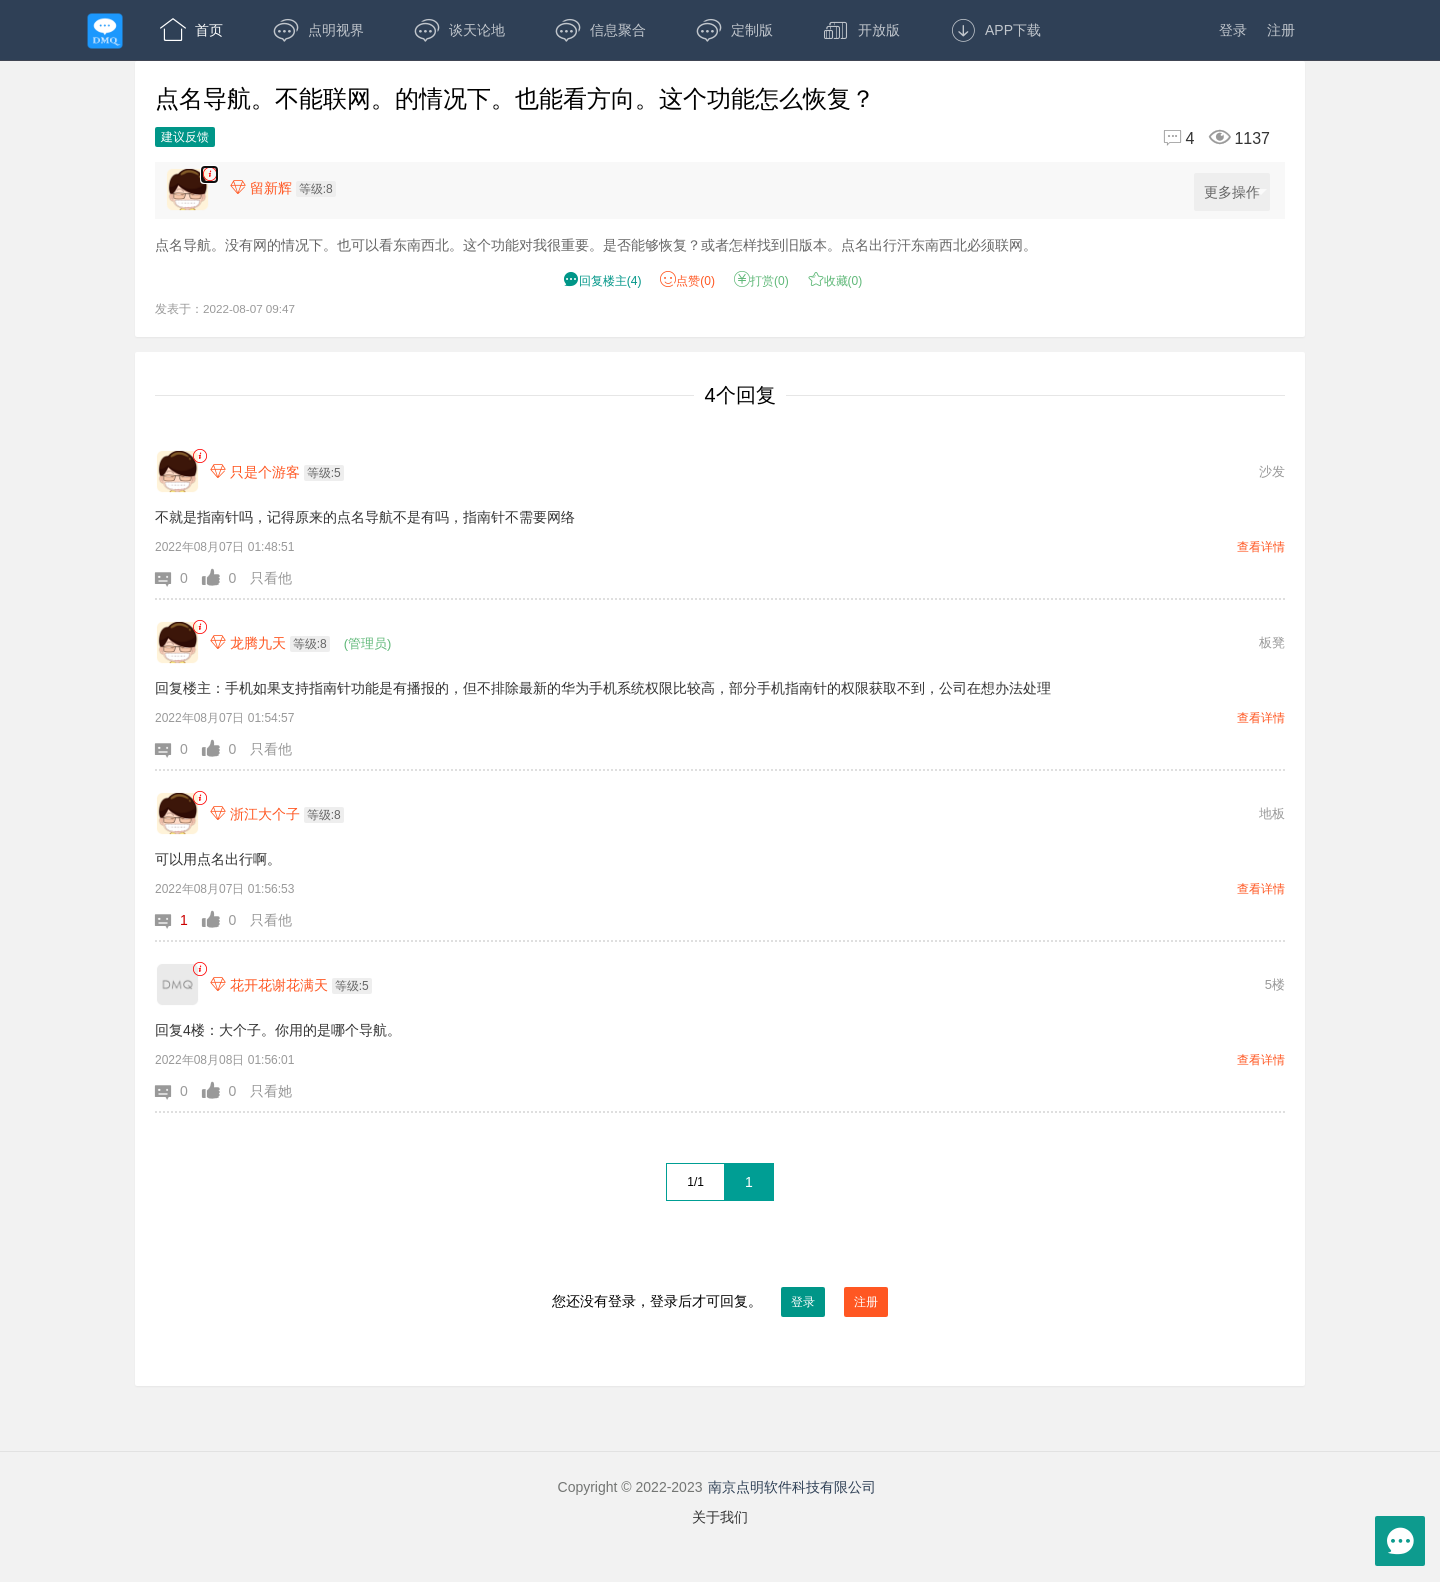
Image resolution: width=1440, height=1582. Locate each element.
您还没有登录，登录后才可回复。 (720, 1302)
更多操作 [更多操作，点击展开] (1235, 192)
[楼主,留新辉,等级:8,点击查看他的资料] (288, 188)
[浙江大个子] (177, 813)
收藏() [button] (835, 281)
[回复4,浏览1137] (1208, 138)
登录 (1233, 30)
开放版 (861, 30)
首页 (191, 30)
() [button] (602, 281)
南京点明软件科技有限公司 (792, 1487)
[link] (199, 456)
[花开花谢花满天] (177, 984)
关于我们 (720, 1517)
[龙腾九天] (177, 642)
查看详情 (1261, 547)
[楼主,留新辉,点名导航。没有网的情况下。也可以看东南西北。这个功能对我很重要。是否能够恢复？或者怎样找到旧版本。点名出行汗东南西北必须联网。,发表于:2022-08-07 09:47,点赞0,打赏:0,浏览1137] (209, 174)
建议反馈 (185, 137)
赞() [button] (687, 281)
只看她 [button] (271, 1091)
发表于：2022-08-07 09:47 (225, 308)
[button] (178, 578)
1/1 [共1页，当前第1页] (695, 1182)
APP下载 (995, 30)
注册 (1281, 30)
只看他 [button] (271, 578)
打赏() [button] (761, 281)
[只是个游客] (177, 471)
